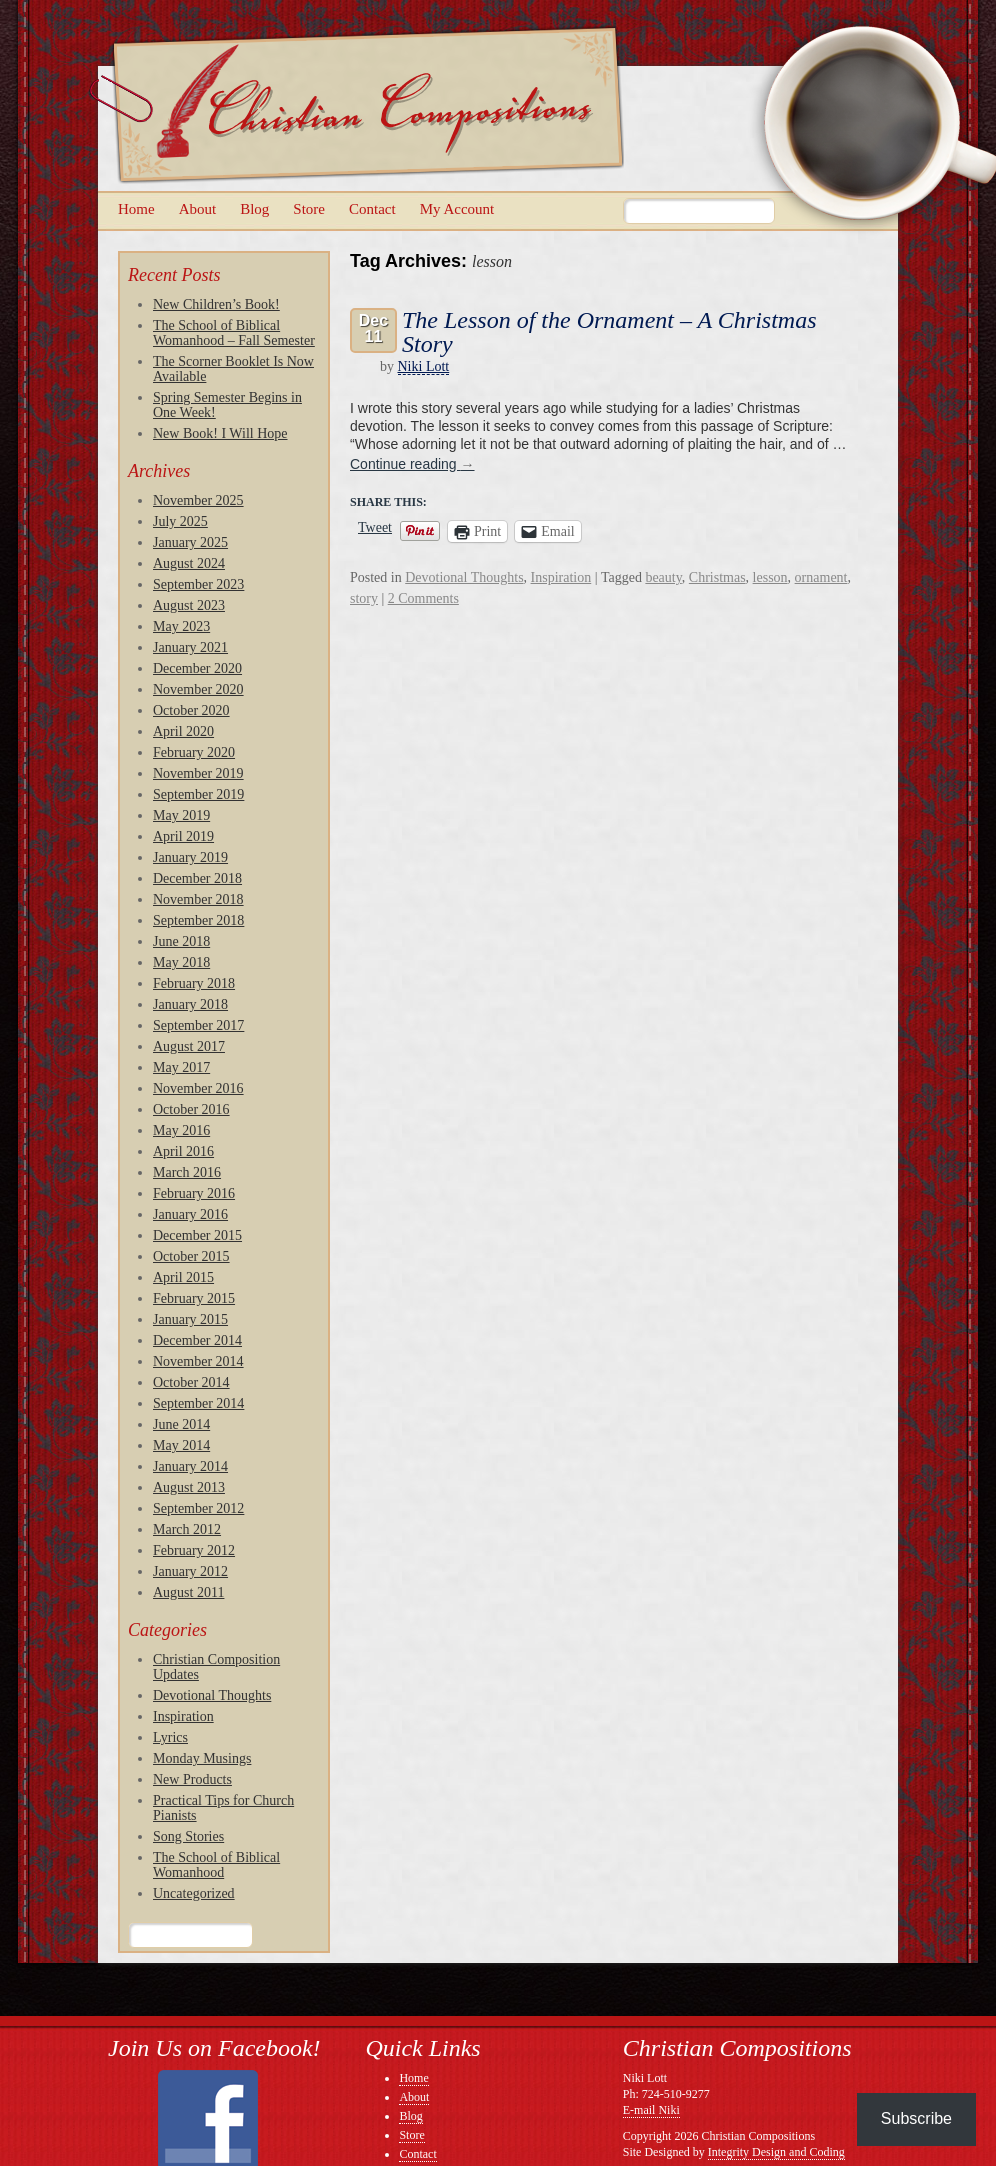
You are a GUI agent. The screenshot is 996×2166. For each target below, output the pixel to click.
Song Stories (188, 1836)
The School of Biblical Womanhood (216, 1865)
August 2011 (188, 1592)
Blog (254, 209)
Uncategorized (194, 1893)
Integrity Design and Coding (776, 2152)
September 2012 (198, 1508)
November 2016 (198, 1088)
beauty (663, 577)
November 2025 (198, 500)
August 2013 (189, 1487)
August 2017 (189, 1046)
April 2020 (183, 731)
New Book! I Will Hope (220, 433)
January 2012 (190, 1571)
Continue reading (412, 464)
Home (136, 209)
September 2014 (198, 1403)
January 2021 (190, 647)
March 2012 (187, 1529)
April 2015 (183, 1277)
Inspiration (183, 1716)
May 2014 (181, 1445)
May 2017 (181, 1067)
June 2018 (181, 941)
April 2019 (183, 836)
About (198, 209)
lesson (770, 577)
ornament (821, 577)
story (364, 598)
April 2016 (183, 1151)
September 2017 (198, 1025)
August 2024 (189, 563)
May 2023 (181, 626)
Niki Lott (424, 366)
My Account (457, 209)
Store (309, 209)
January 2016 (190, 1214)
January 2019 (190, 857)
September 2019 (198, 794)
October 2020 (191, 710)
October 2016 (191, 1109)
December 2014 (197, 1340)
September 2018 (198, 920)
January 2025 (190, 542)
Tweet (375, 528)
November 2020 (198, 689)
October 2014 (191, 1382)
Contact (372, 209)
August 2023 (189, 605)
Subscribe (916, 2118)
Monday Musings (202, 1758)
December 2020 (197, 668)
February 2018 (194, 983)
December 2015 (197, 1235)
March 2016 (187, 1172)
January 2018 (190, 1004)
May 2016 (181, 1130)
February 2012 (194, 1550)
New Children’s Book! (216, 304)
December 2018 (197, 878)
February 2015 (194, 1298)
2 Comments (423, 598)
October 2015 (191, 1256)
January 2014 (190, 1466)
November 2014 (198, 1361)
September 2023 (198, 584)
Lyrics (170, 1737)
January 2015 (190, 1319)
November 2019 (198, 773)
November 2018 (198, 899)
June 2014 (181, 1424)
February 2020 (194, 752)
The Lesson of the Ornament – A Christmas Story (609, 332)
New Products (192, 1779)
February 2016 (194, 1193)
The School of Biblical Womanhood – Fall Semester (234, 333)
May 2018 (181, 962)
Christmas (717, 577)
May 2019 (181, 815)
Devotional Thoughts (212, 1695)
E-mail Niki (651, 2110)
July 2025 (180, 521)
